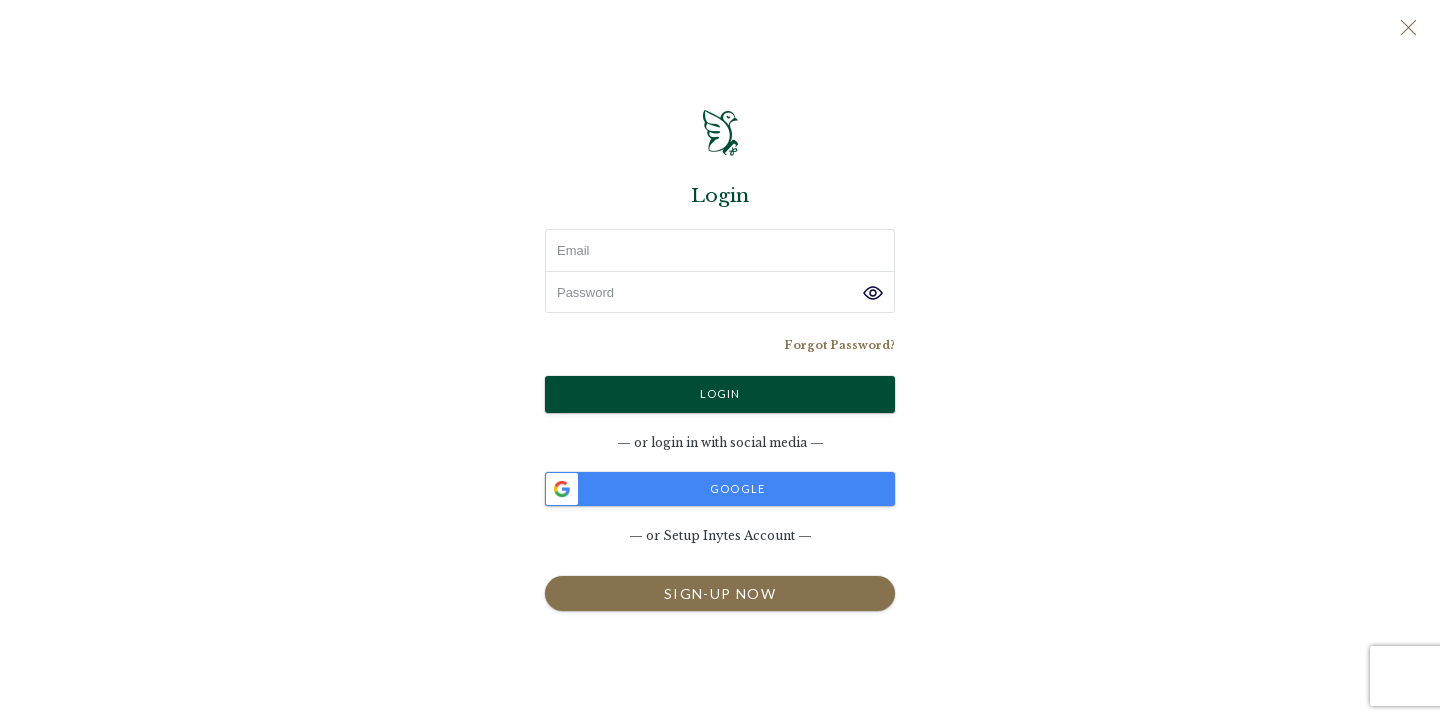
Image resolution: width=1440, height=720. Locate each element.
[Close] (1408, 30)
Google (655, 489)
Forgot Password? (839, 345)
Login (720, 392)
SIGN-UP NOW (720, 592)
